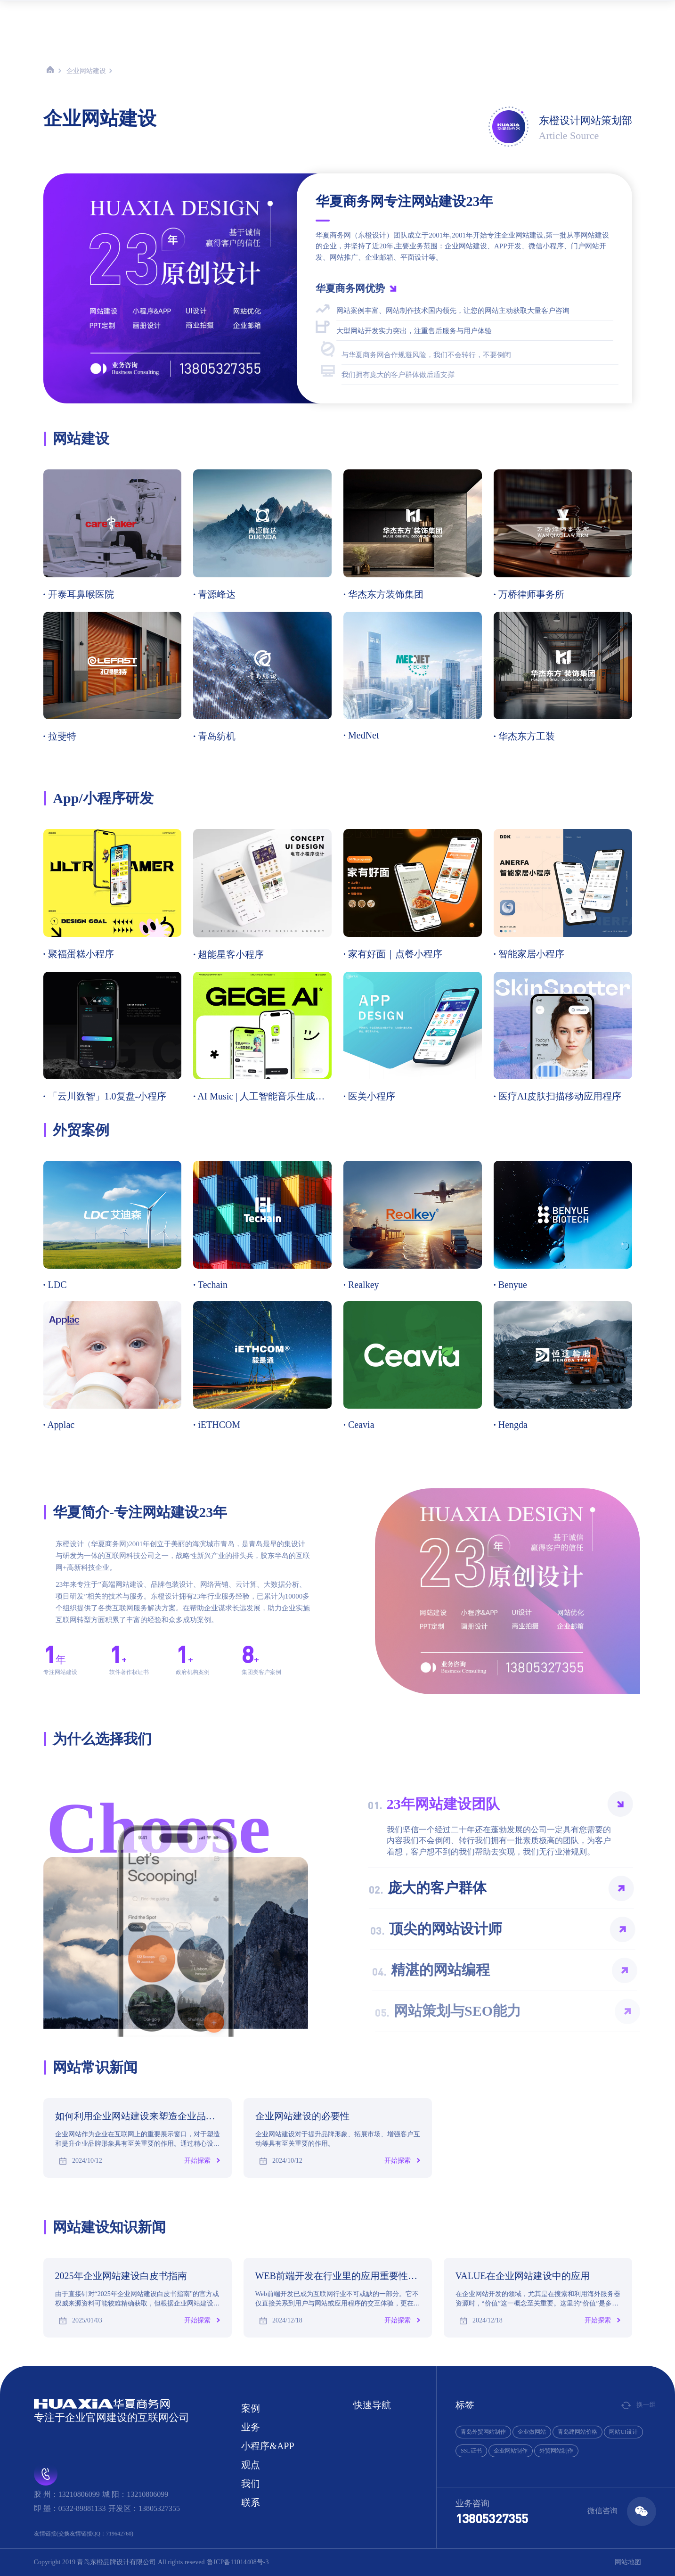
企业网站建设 (86, 70)
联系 (423, 15)
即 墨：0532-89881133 (70, 2508)
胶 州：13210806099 (67, 2494)
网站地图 (628, 2562)
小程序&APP (322, 15)
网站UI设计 (623, 2431)
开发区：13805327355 (144, 2508)
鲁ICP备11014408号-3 (237, 2562)
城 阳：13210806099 (135, 2494)
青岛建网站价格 (577, 2431)
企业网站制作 (511, 2450)
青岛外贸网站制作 (483, 2431)
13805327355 (491, 2518)
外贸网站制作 (556, 2450)
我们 (393, 15)
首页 (220, 15)
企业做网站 (532, 2431)
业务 (278, 15)
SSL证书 (471, 2450)
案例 (249, 15)
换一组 (638, 2405)
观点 (364, 15)
